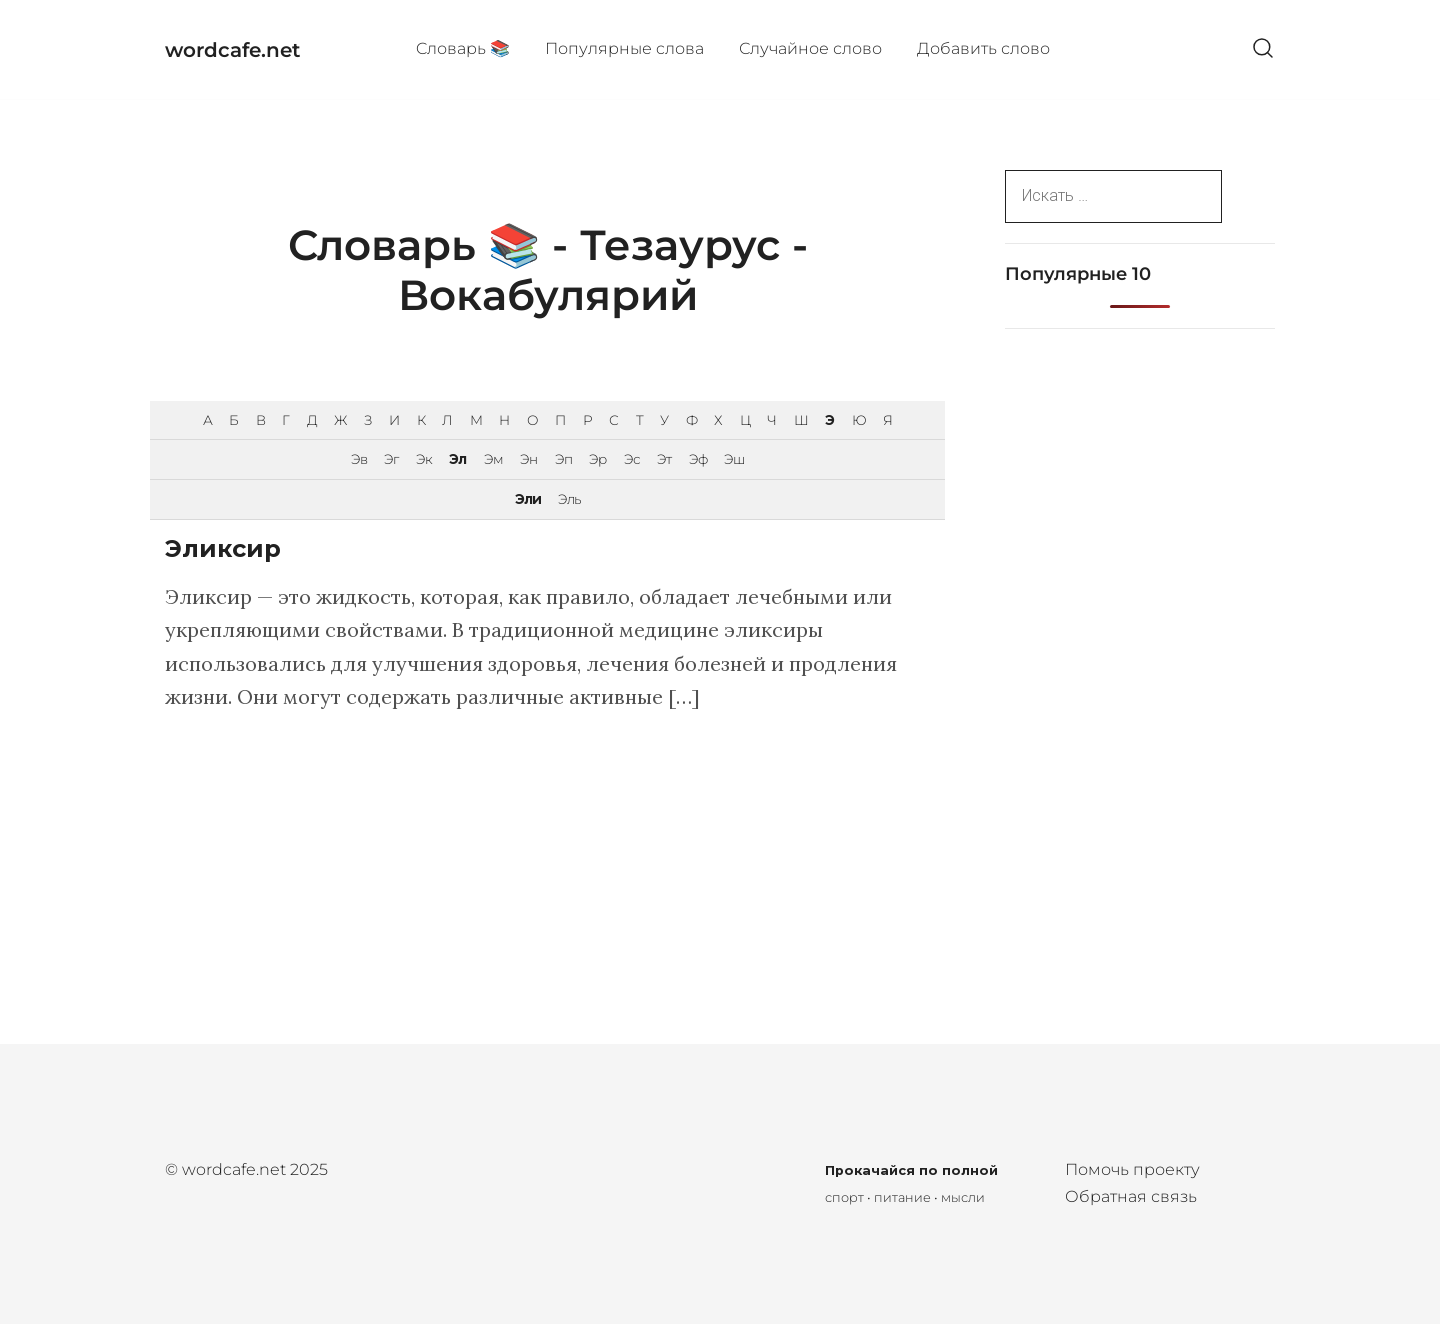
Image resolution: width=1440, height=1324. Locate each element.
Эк (424, 459)
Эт (664, 459)
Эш (734, 459)
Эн (528, 459)
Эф (698, 459)
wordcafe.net (232, 50)
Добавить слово (983, 48)
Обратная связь (1131, 1196)
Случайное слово (810, 48)
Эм (493, 459)
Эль (569, 499)
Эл (457, 459)
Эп (563, 459)
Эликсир (223, 548)
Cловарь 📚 (463, 48)
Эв (359, 459)
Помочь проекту (1132, 1169)
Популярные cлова (624, 48)
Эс (632, 459)
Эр (597, 459)
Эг (391, 459)
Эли (528, 499)
